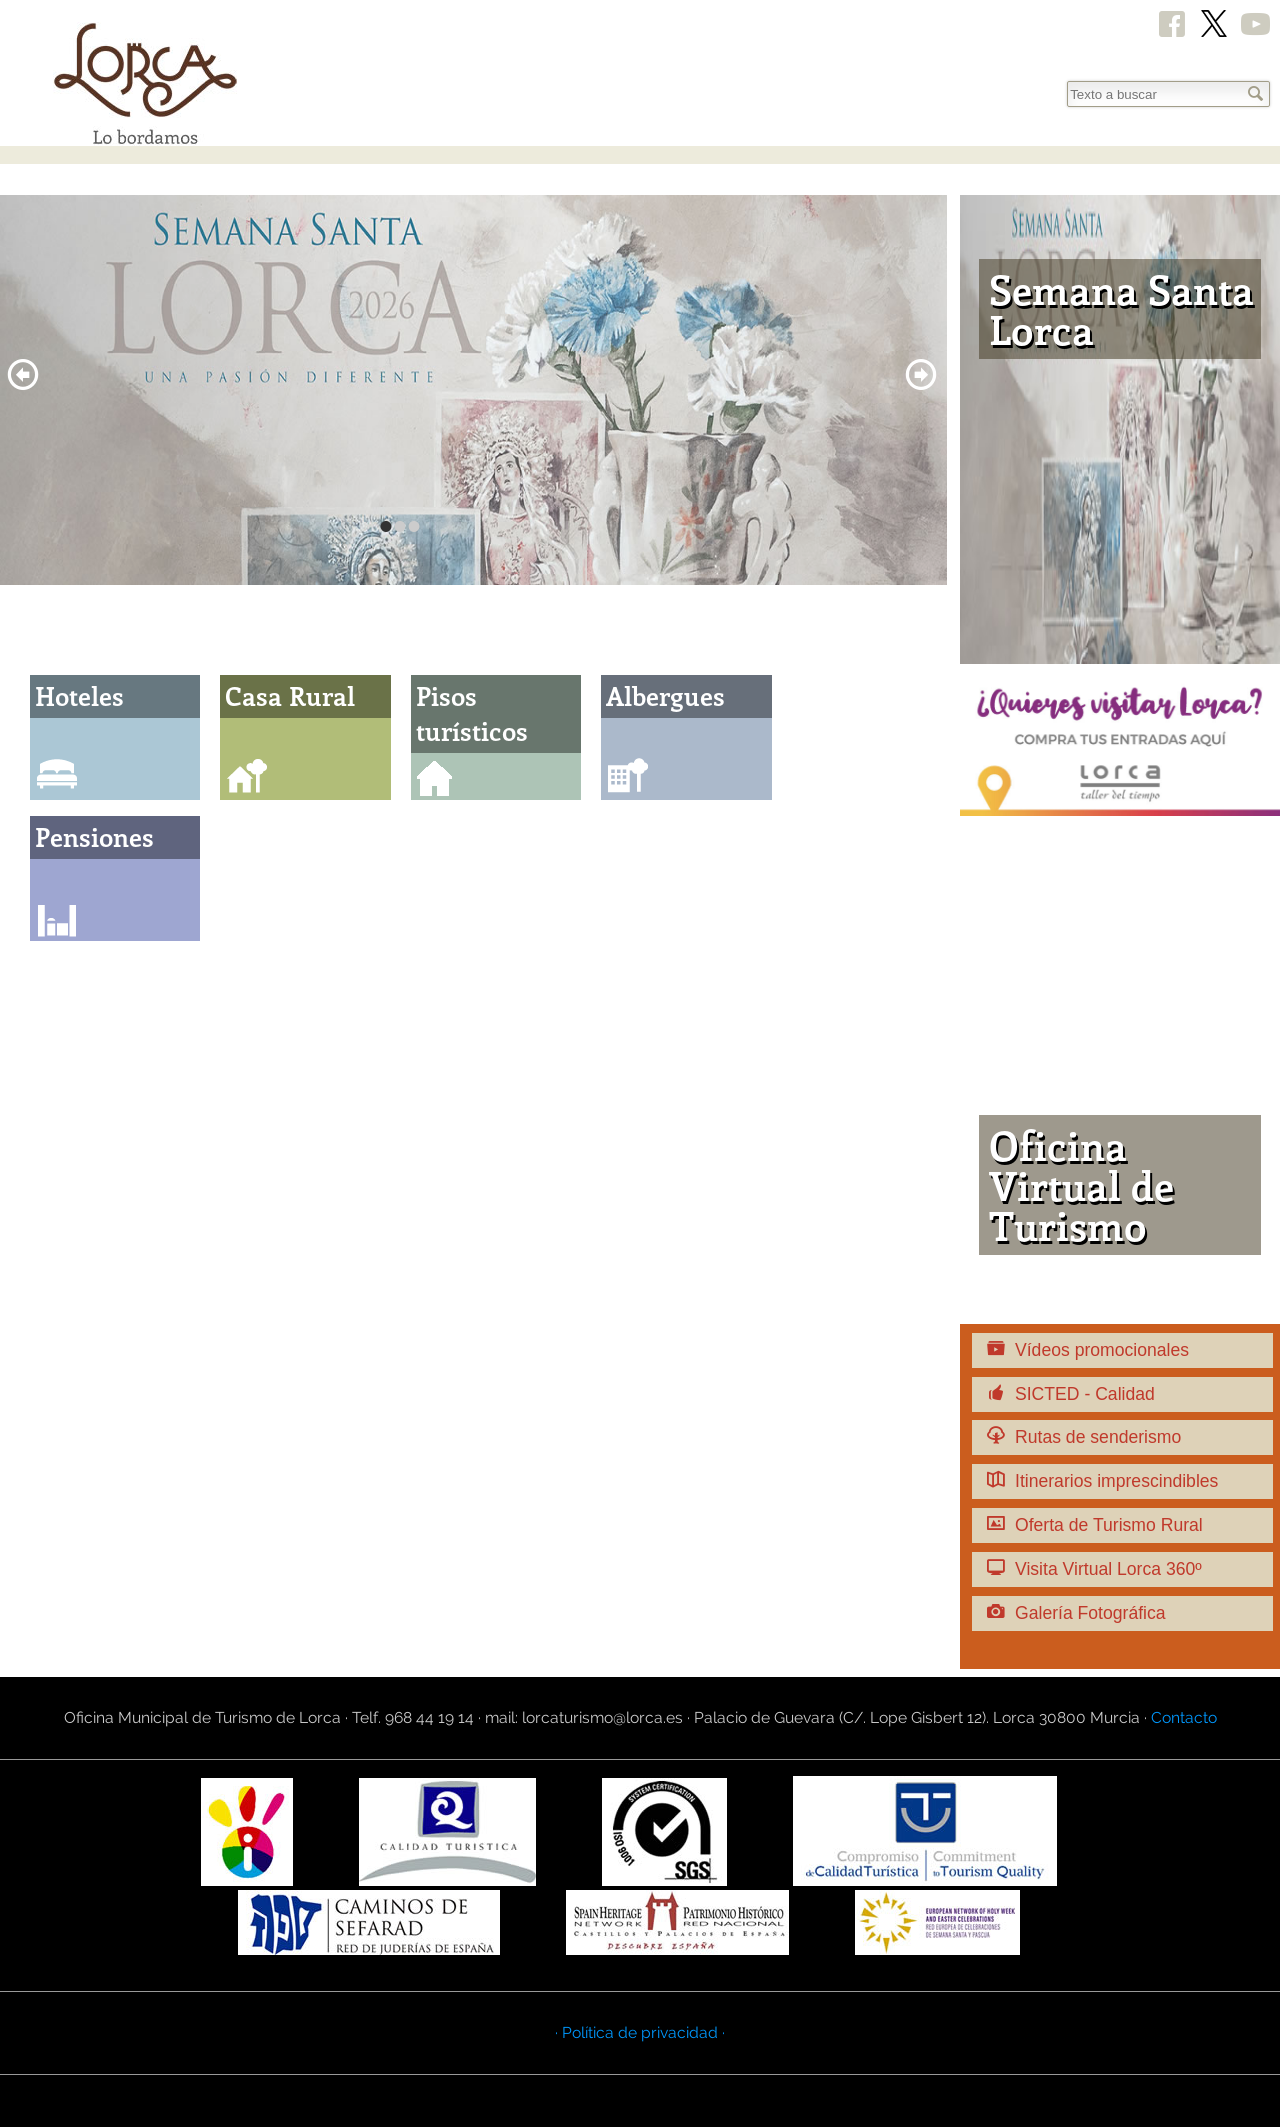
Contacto (1184, 1717)
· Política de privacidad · (640, 2032)
